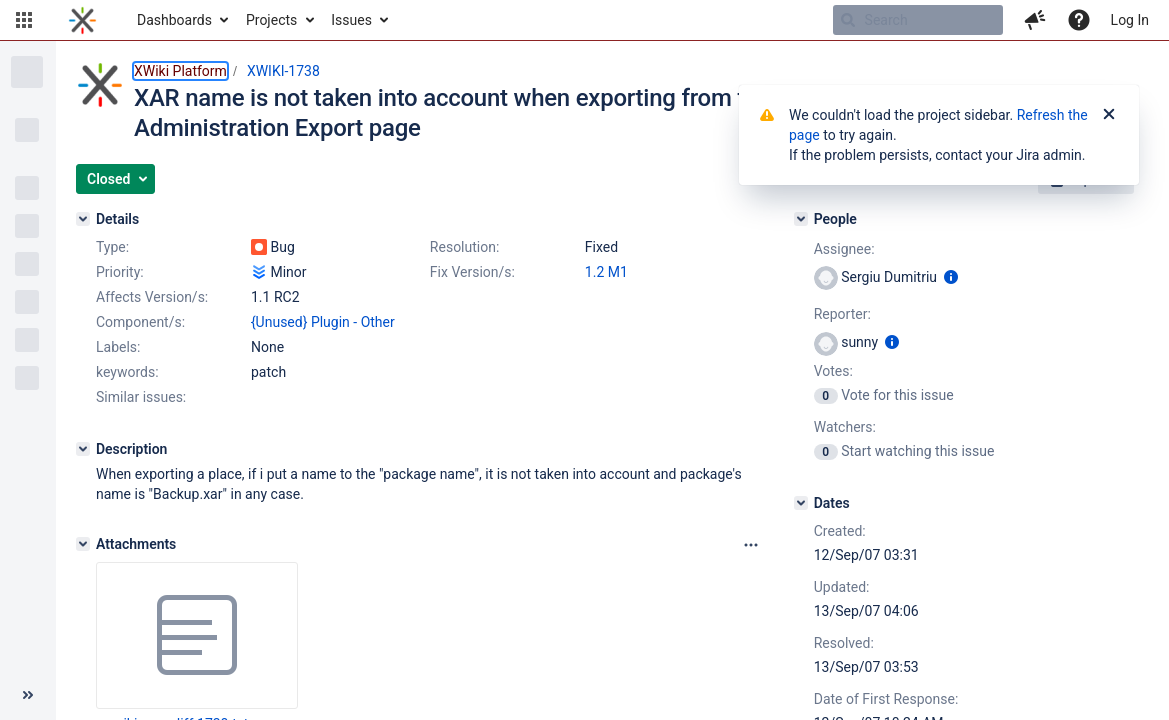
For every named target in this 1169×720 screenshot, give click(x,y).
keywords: (127, 372)
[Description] (83, 449)
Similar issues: (141, 397)
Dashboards (174, 20)
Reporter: (842, 314)
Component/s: (140, 322)
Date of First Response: (886, 699)
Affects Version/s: (152, 297)
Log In (1130, 20)
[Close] (1109, 115)
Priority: (120, 272)
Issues (351, 20)
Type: (112, 247)
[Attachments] (83, 544)
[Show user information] (951, 277)
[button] (24, 20)
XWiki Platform (180, 71)
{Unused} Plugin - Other (323, 322)
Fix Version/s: (472, 272)
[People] (801, 219)
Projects (271, 20)
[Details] (83, 219)
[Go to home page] (82, 20)
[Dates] (801, 503)
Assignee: (844, 249)
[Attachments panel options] (751, 545)
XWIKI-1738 (283, 71)
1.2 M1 (606, 272)
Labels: (118, 347)
